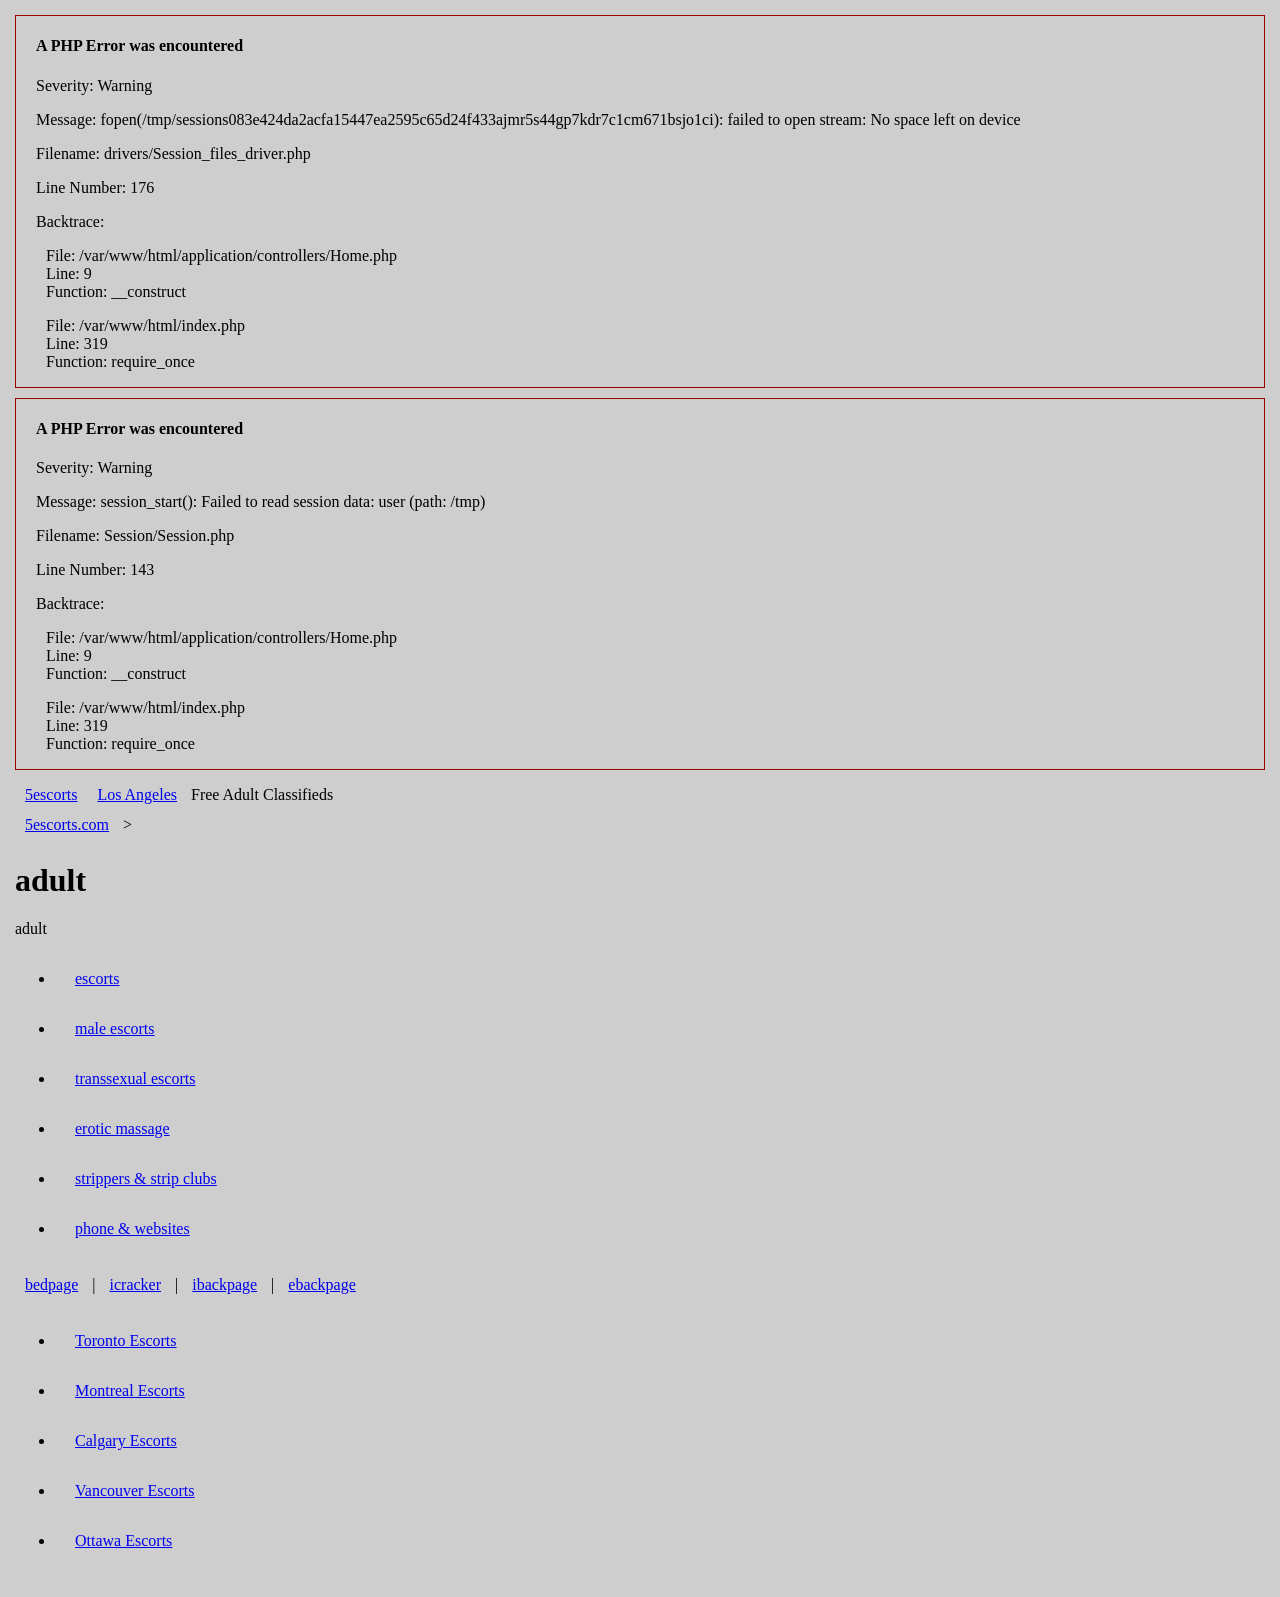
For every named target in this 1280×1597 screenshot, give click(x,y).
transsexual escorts (135, 1078)
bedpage (51, 1284)
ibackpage (224, 1284)
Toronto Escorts (126, 1340)
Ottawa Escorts (123, 1540)
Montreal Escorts (130, 1390)
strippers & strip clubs (146, 1178)
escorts (97, 978)
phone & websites (132, 1228)
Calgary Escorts (126, 1440)
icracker (136, 1284)
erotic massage (122, 1128)
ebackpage (322, 1284)
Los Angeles (137, 794)
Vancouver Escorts (135, 1490)
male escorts (115, 1028)
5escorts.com (67, 824)
